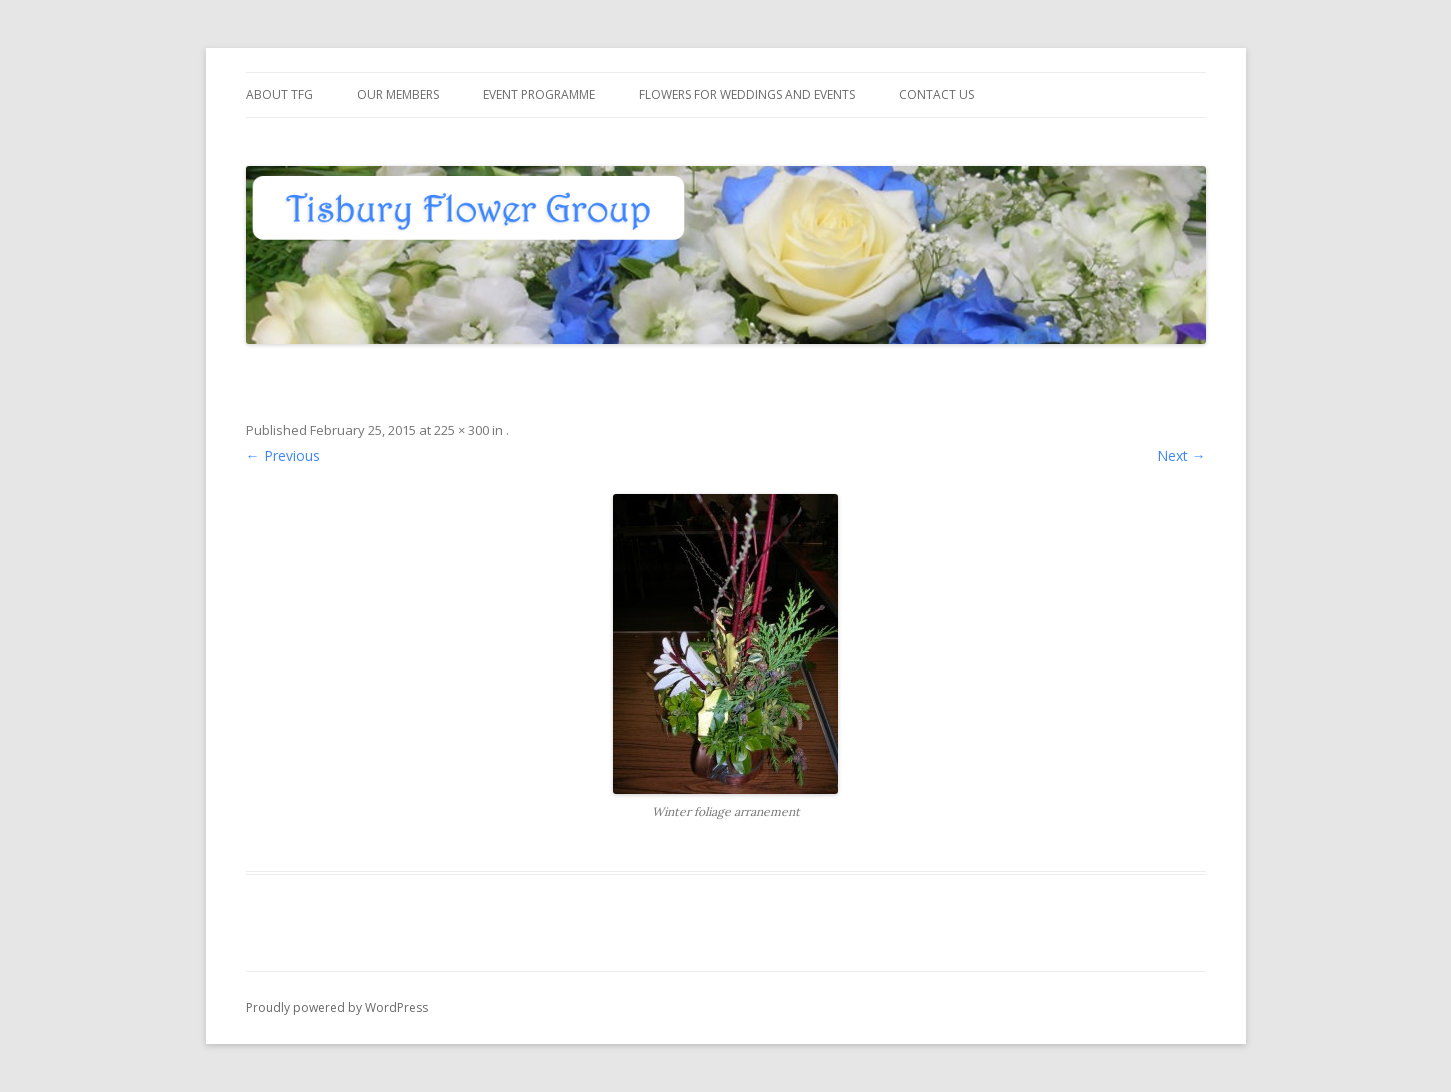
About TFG (279, 94)
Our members (398, 94)
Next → (1181, 455)
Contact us (936, 94)
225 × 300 (461, 430)
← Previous (283, 455)
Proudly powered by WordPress (337, 1007)
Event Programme (539, 94)
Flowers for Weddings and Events (747, 94)
